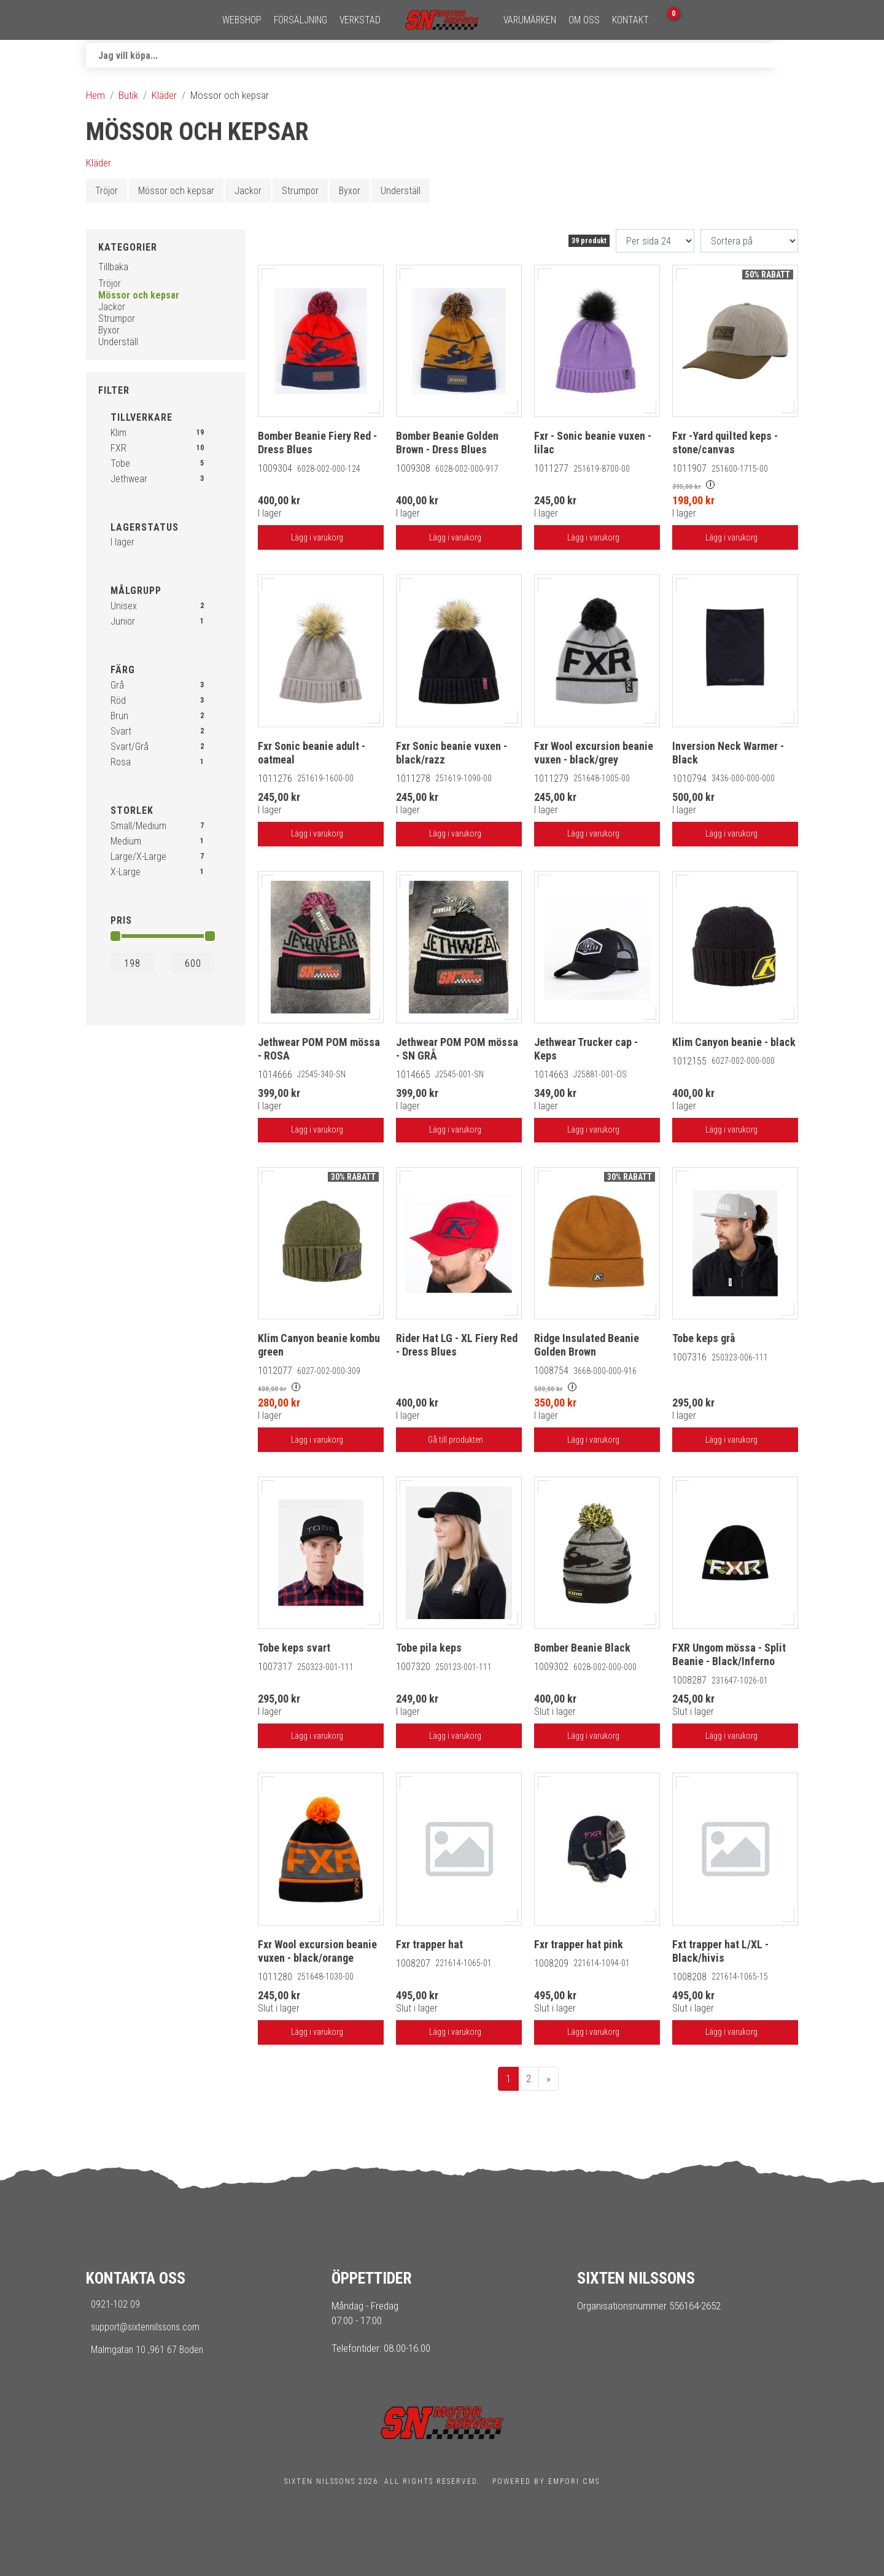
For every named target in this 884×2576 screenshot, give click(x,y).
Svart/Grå (129, 746)
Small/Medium (138, 826)
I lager (122, 542)
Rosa (120, 762)
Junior (122, 621)
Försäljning (300, 20)
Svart (120, 731)
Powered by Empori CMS (546, 2481)
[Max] (193, 963)
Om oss (584, 20)
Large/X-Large (138, 856)
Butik (128, 95)
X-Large (125, 872)
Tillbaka (113, 267)
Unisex (123, 606)
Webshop (242, 20)
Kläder (164, 95)
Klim (118, 433)
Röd (118, 700)
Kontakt (630, 20)
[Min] (132, 963)
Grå (117, 685)
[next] (548, 2079)
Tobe (120, 463)
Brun (119, 716)
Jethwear (128, 479)
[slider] (115, 936)
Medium (125, 841)
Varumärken (529, 20)
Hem (95, 95)
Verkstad (360, 20)
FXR (118, 448)
